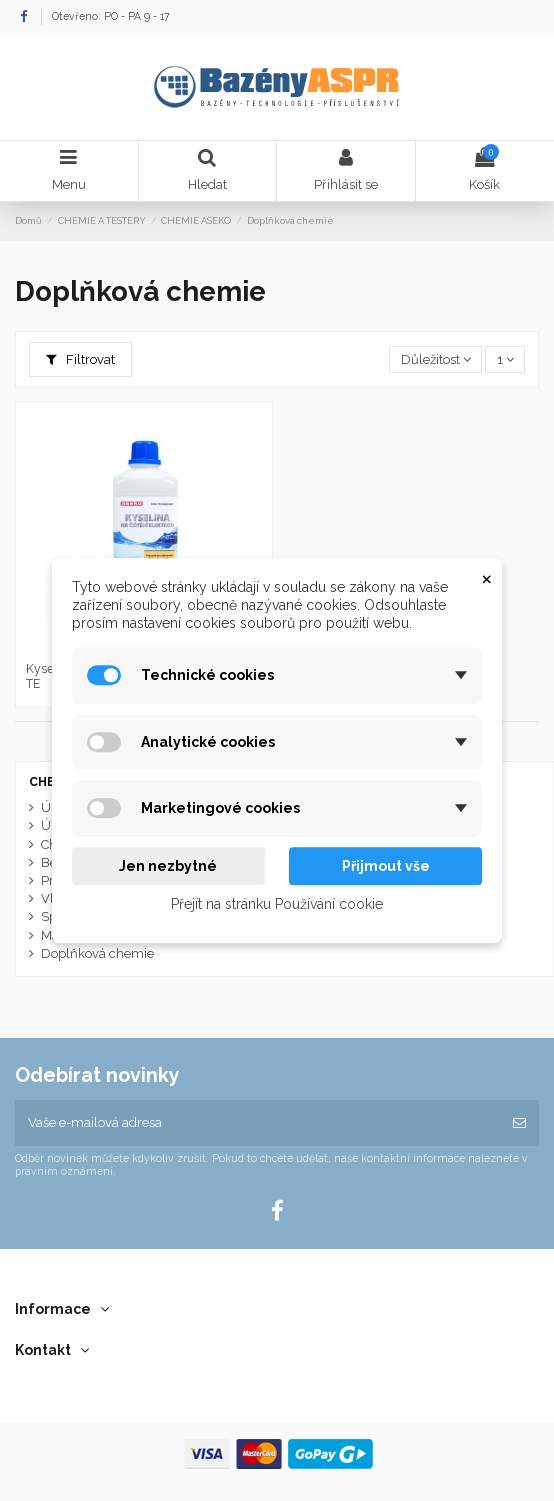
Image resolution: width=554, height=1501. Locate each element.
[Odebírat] (519, 1123)
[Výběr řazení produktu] (435, 359)
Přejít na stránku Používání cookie (277, 904)
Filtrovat (80, 359)
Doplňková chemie (97, 953)
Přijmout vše (386, 866)
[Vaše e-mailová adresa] (257, 1123)
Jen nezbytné (168, 866)
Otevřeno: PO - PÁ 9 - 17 (111, 16)
